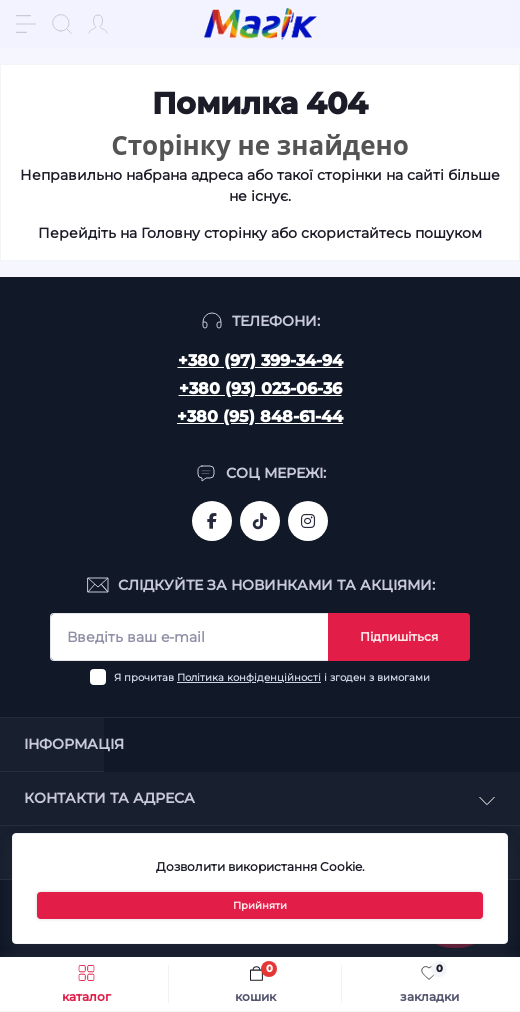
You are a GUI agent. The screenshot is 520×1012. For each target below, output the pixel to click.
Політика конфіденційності (249, 677)
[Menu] (26, 24)
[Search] (62, 24)
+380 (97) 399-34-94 (260, 360)
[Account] (98, 24)
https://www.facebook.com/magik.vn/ (212, 521)
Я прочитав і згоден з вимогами (272, 677)
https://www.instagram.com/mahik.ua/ (308, 521)
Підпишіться (399, 636)
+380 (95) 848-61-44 (260, 416)
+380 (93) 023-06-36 (260, 388)
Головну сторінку (204, 233)
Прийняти (260, 905)
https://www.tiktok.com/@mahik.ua (260, 521)
